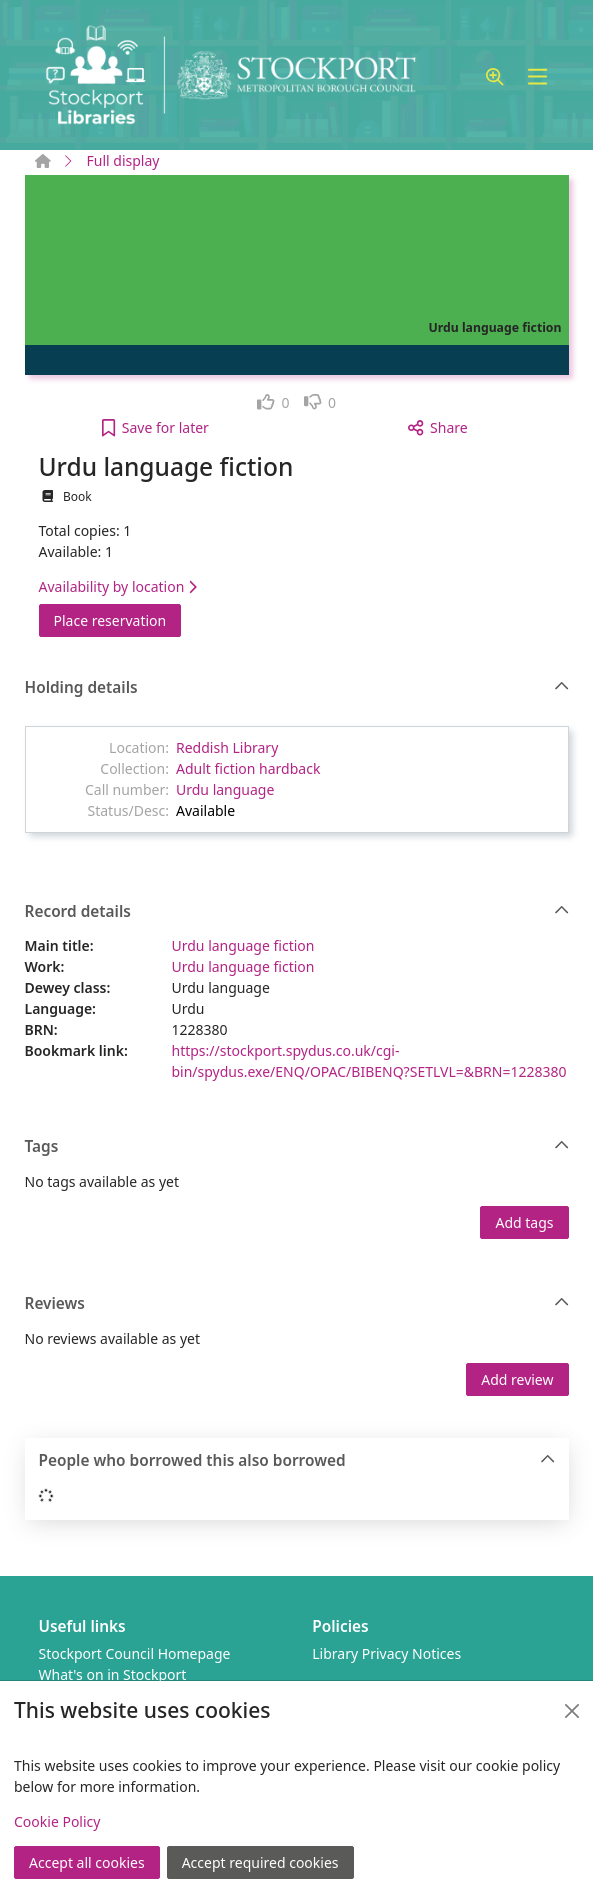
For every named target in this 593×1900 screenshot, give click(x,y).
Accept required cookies (260, 1862)
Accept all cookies (87, 1862)
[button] (495, 77)
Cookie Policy (57, 1821)
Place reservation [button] (118, 619)
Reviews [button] (297, 1304)
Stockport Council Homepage (135, 1653)
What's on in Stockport (113, 1674)
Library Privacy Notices (386, 1653)
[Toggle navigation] (538, 77)
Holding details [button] (297, 688)
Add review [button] (517, 1379)
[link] (273, 402)
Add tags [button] (524, 1222)
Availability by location (118, 586)
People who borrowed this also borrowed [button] (297, 1461)
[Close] (572, 1711)
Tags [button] (297, 1147)
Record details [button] (297, 912)
